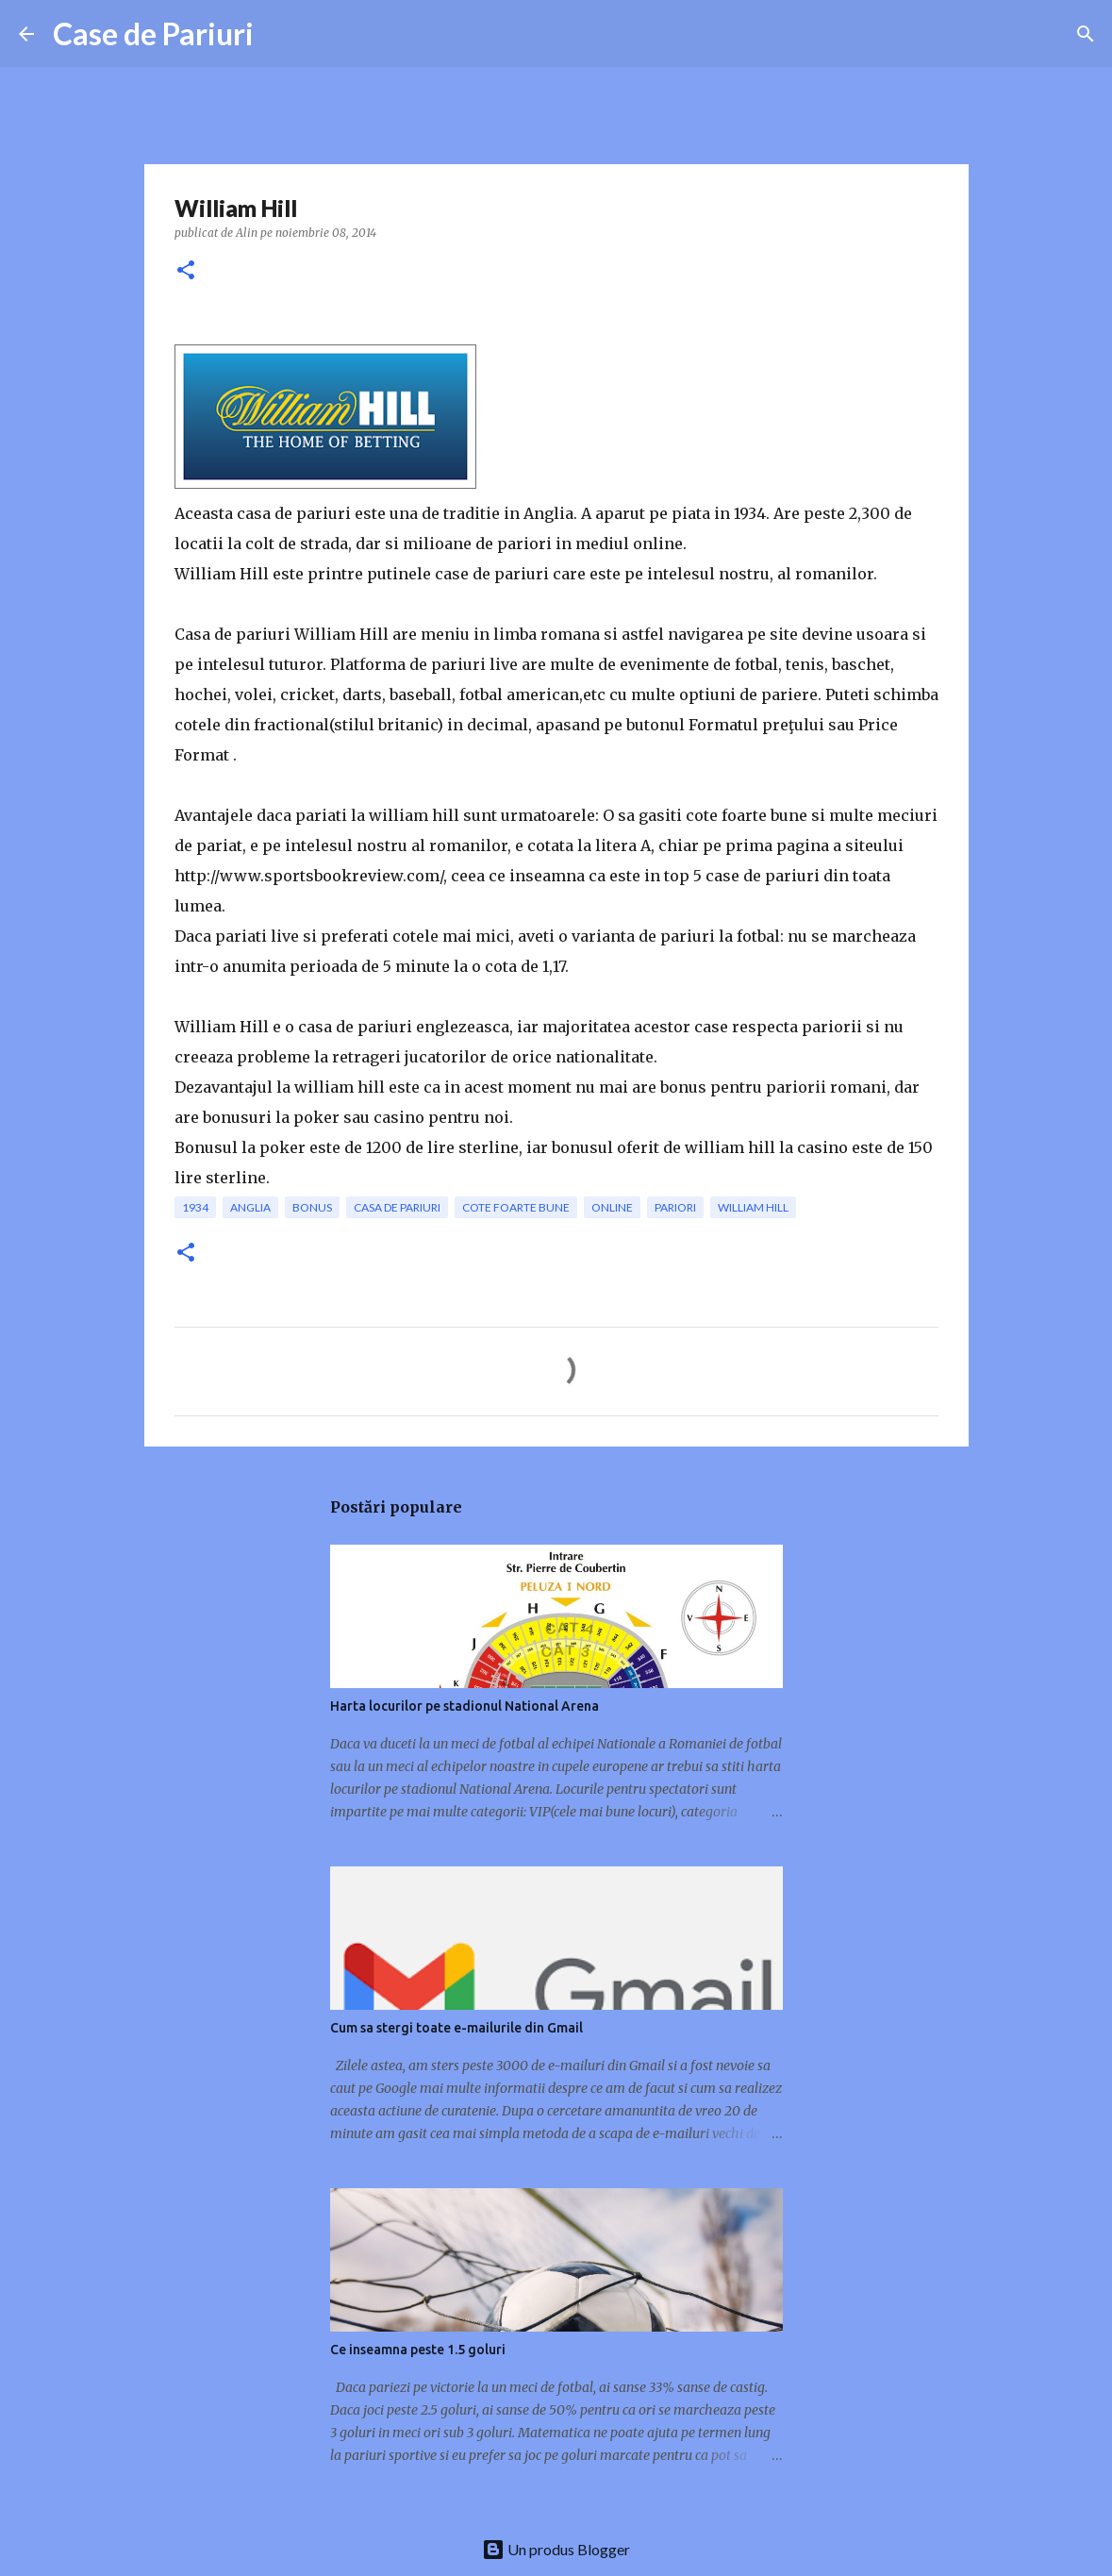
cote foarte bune (516, 1207)
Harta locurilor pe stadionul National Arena (464, 1706)
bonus (312, 1207)
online (612, 1207)
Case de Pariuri (153, 33)
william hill (753, 1207)
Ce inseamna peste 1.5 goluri (418, 2349)
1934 (195, 1207)
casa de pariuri (397, 1207)
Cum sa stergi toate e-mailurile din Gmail (456, 2027)
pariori (675, 1207)
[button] (185, 271)
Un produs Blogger (556, 2549)
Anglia (250, 1207)
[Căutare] (1085, 34)
